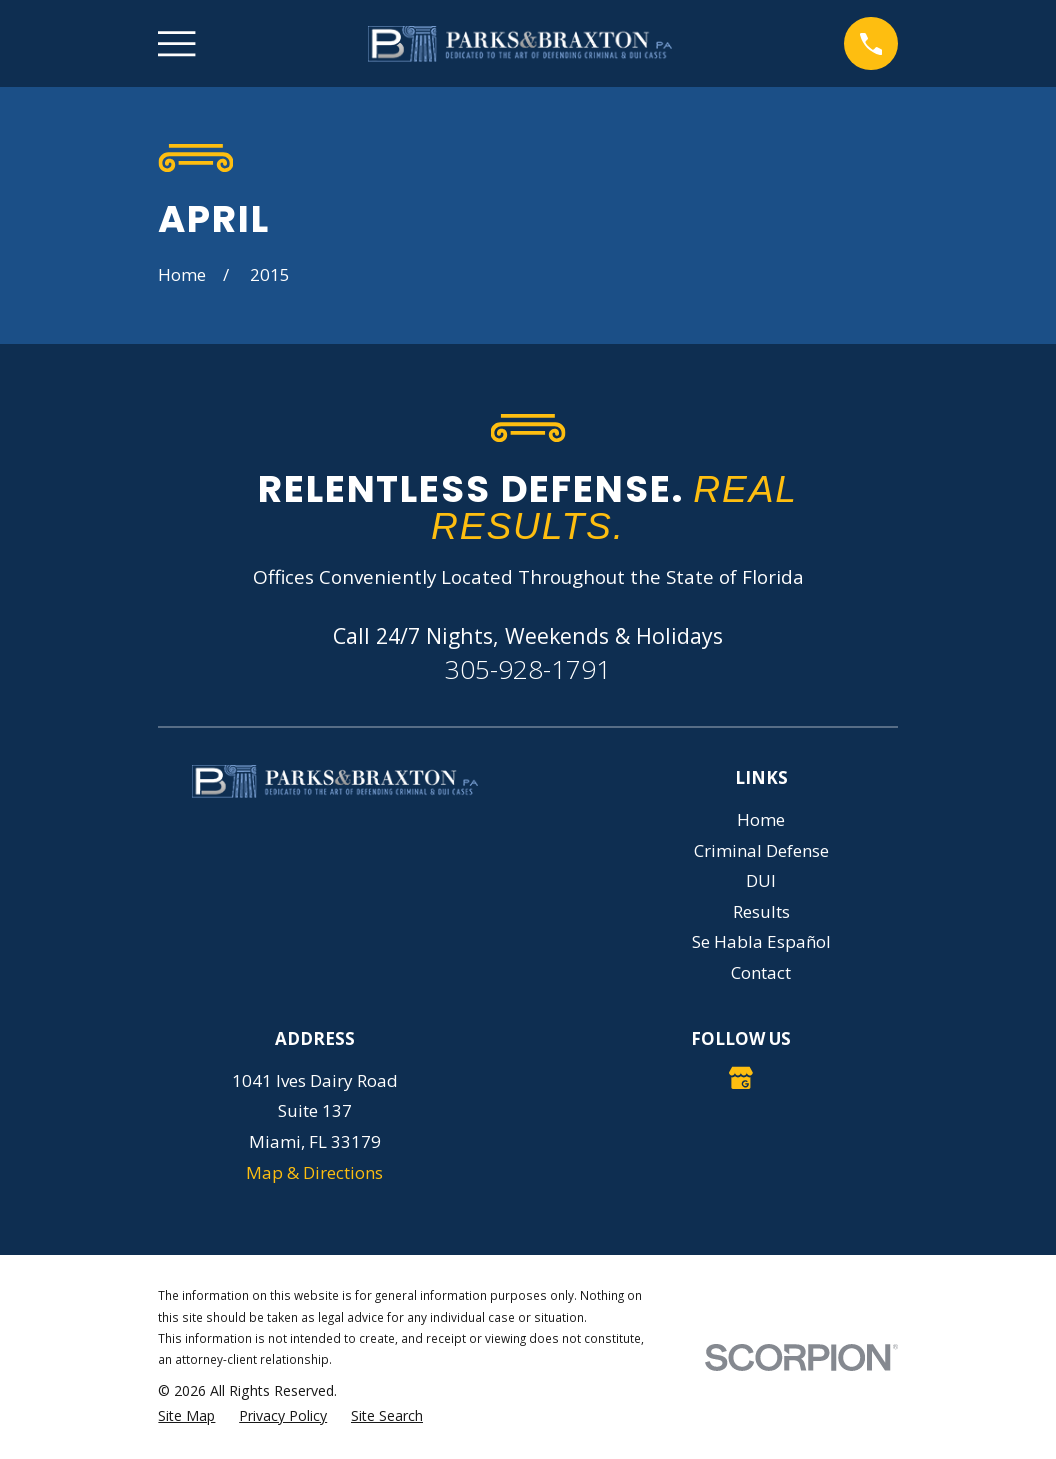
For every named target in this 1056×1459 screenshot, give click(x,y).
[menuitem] (186, 1416)
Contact (761, 972)
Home (761, 819)
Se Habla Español (761, 941)
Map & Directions (314, 1172)
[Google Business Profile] (741, 1078)
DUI (761, 880)
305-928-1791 (528, 669)
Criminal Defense (761, 850)
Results (761, 911)
